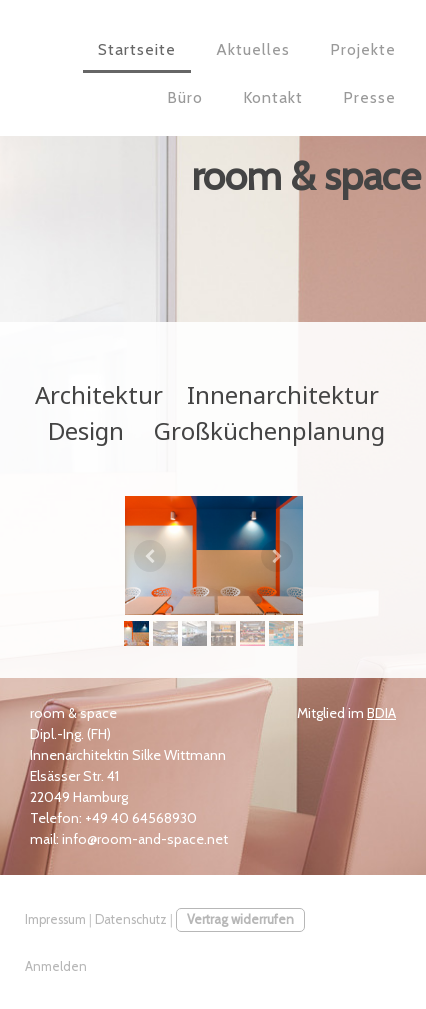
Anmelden (56, 966)
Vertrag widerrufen (240, 919)
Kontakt (273, 97)
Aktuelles (253, 49)
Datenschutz (131, 919)
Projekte (363, 49)
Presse (369, 97)
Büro (185, 97)
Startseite (137, 49)
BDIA (381, 713)
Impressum (55, 919)
